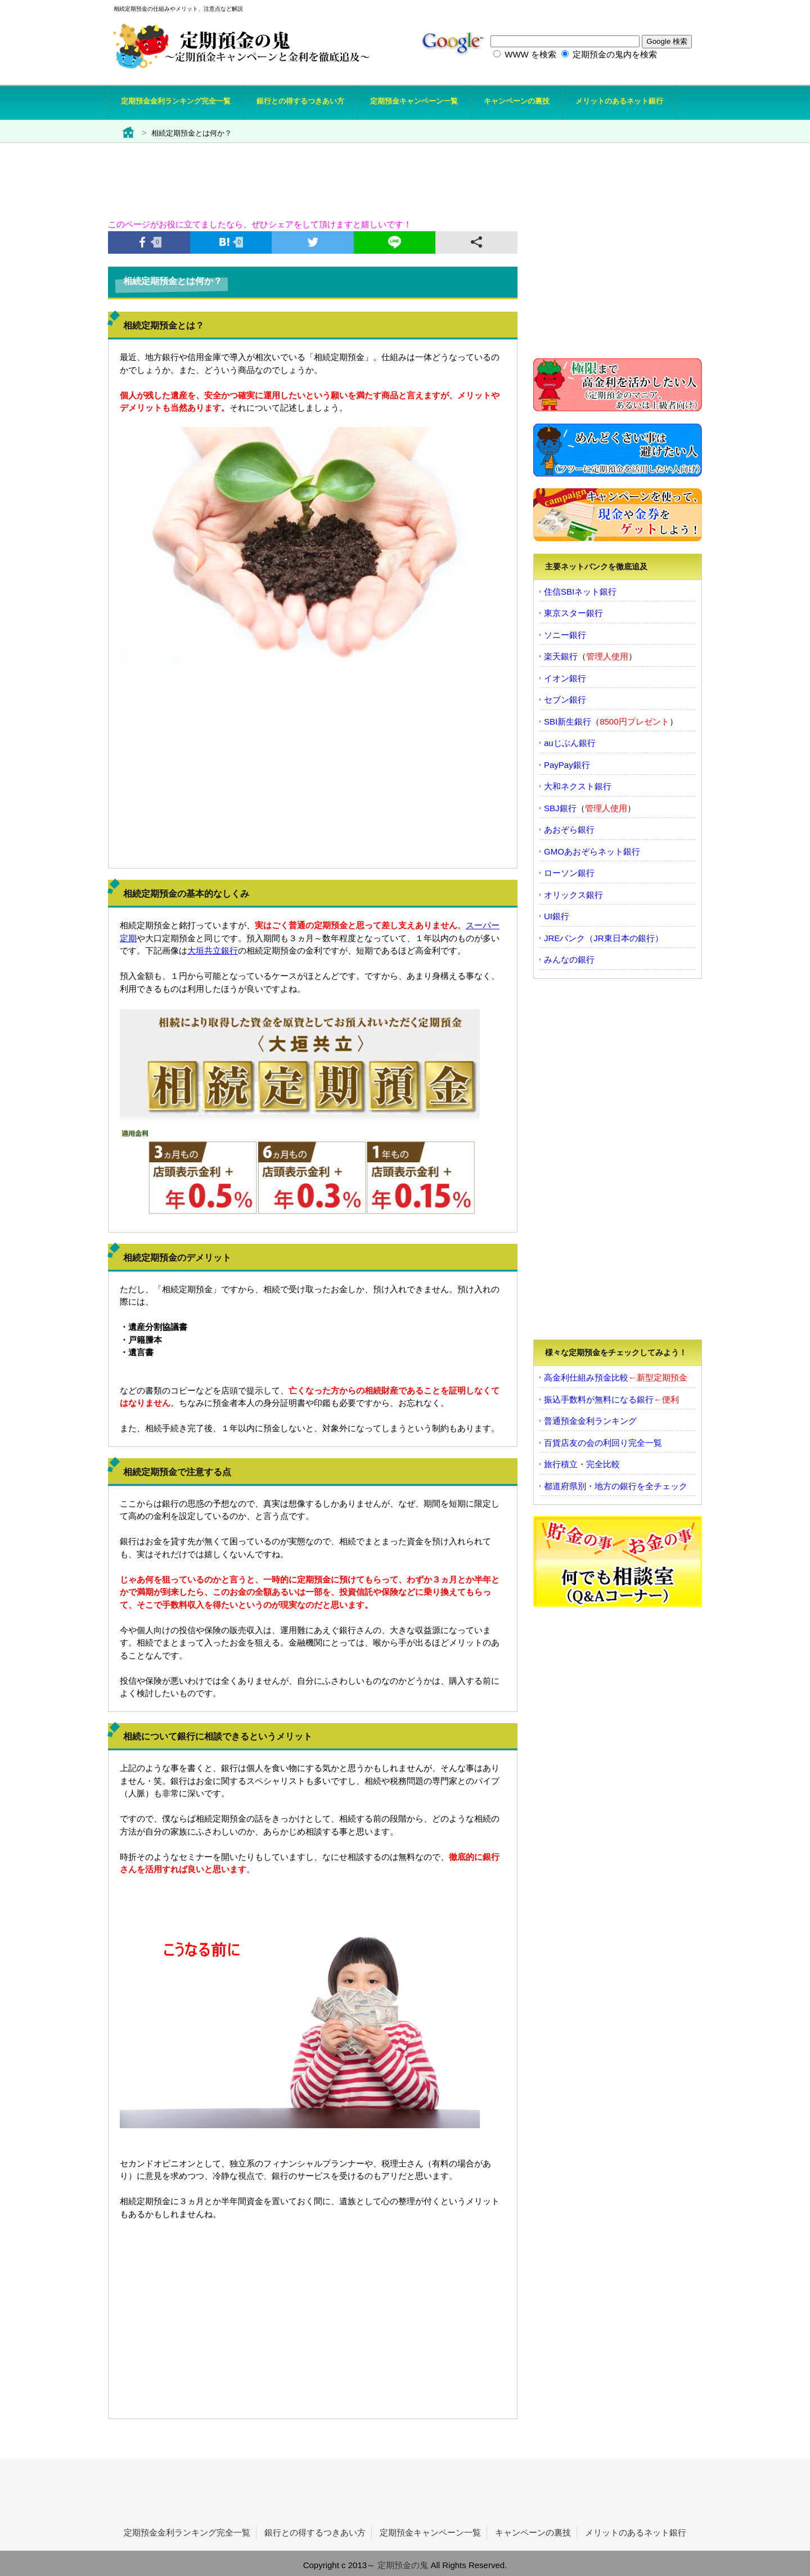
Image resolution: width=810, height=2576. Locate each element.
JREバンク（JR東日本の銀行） (603, 938)
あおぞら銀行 (569, 829)
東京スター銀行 (573, 613)
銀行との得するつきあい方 (315, 2532)
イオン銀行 (565, 678)
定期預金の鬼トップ (132, 136)
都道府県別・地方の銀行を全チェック (615, 1486)
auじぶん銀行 (570, 743)
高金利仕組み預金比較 (586, 1377)
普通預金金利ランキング (590, 1421)
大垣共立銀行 (212, 950)
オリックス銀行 (573, 895)
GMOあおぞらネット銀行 (592, 851)
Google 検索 (666, 41)
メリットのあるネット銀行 (635, 2532)
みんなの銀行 (569, 959)
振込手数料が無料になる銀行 (599, 1399)
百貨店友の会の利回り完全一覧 (603, 1442)
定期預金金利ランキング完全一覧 (187, 2532)
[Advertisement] (381, 174)
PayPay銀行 (567, 765)
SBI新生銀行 (567, 721)
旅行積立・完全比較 (582, 1464)
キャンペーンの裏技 (533, 2532)
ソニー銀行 (565, 635)
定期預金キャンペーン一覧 (430, 2532)
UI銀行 (556, 916)
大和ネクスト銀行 (577, 786)
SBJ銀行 (560, 808)
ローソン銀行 (569, 873)
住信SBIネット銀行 (580, 591)
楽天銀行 (561, 656)
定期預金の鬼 (402, 2565)
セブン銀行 (565, 699)
